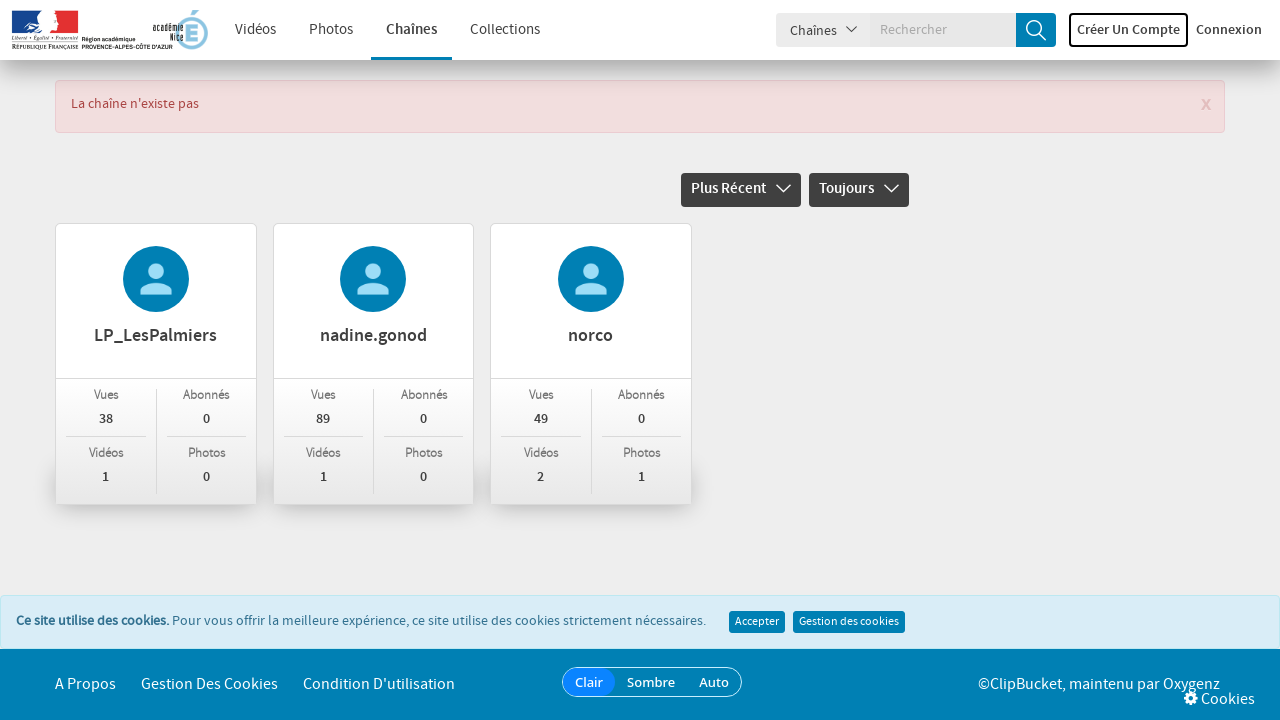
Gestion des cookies (849, 622)
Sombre (651, 682)
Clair (589, 682)
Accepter (757, 622)
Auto (714, 682)
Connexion (1229, 30)
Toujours (859, 189)
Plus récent (741, 189)
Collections (505, 30)
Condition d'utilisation (379, 684)
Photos (331, 30)
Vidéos (255, 30)
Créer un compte (1128, 30)
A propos (85, 684)
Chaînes (411, 30)
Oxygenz (1191, 684)
